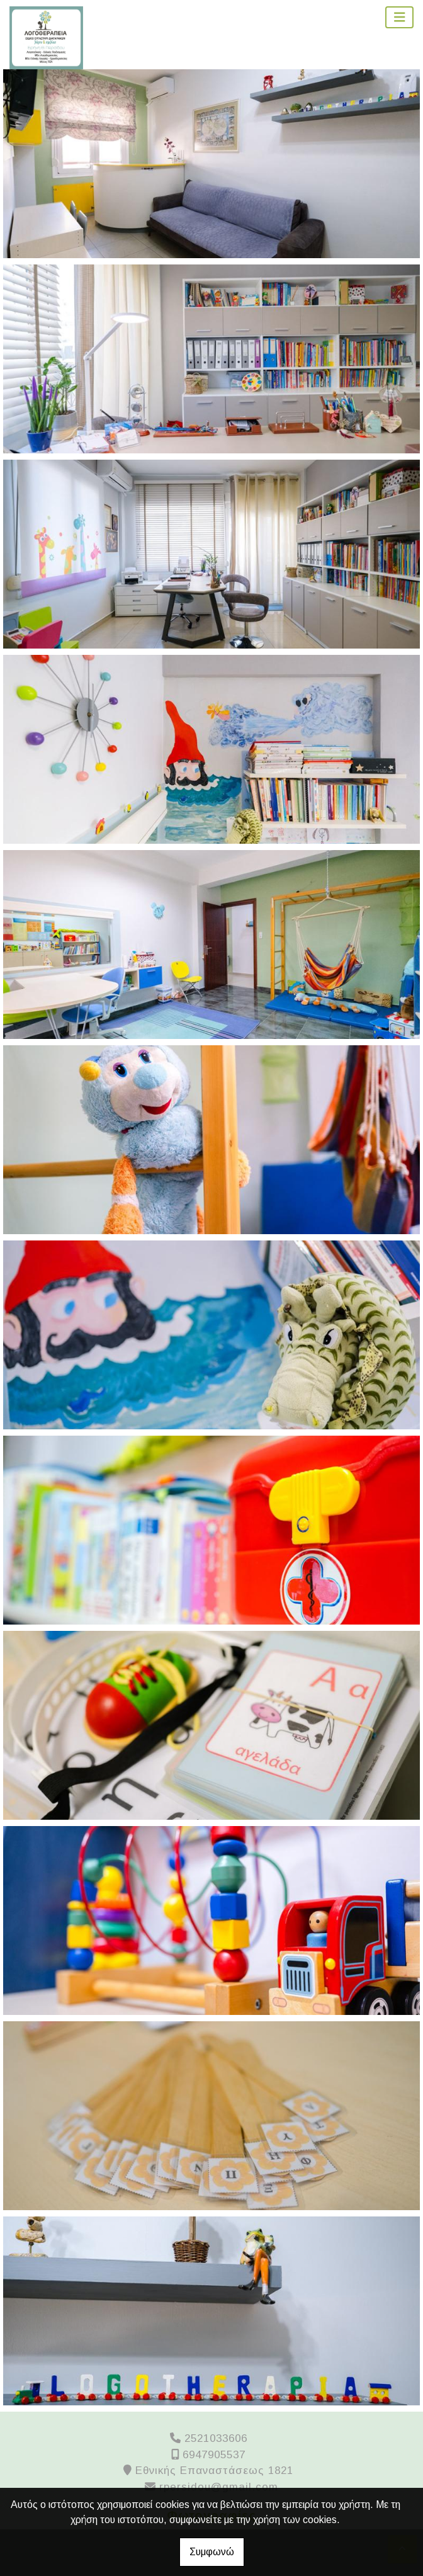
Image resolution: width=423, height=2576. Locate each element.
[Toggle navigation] (399, 17)
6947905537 (214, 2455)
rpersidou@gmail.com (218, 2487)
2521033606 (215, 2438)
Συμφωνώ (211, 2551)
